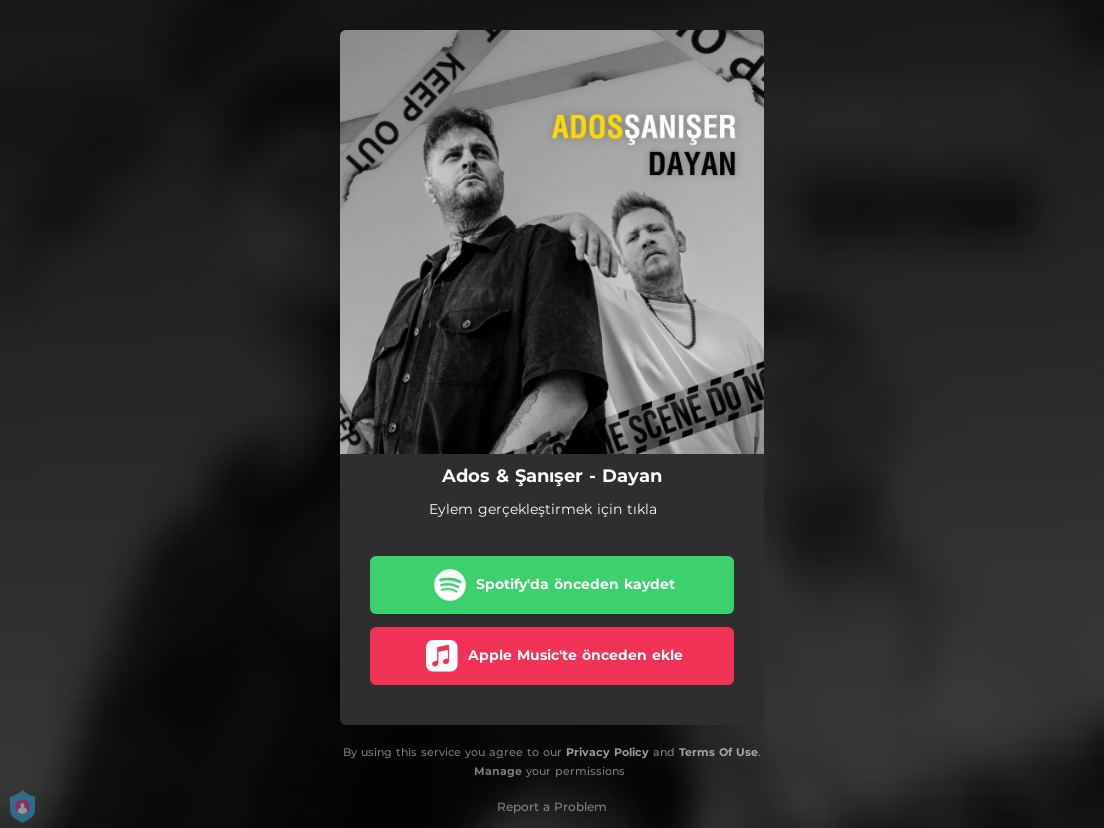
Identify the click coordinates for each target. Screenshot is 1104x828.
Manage (498, 771)
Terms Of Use (718, 752)
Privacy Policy (607, 752)
